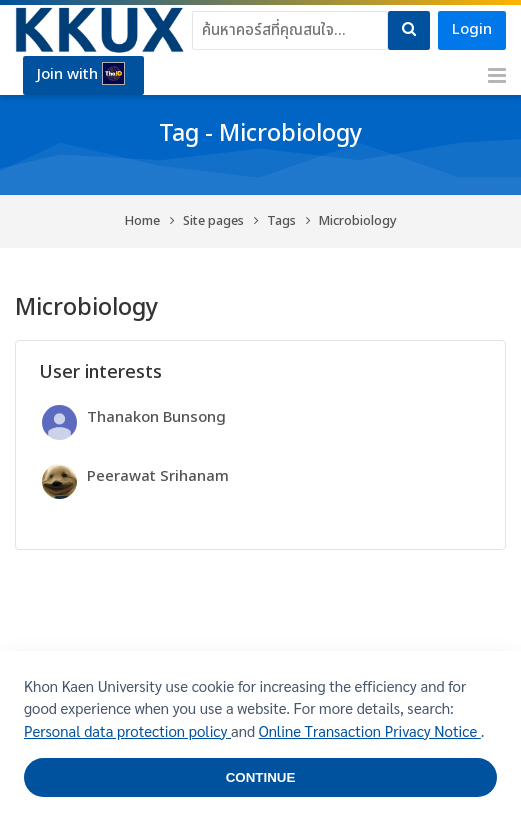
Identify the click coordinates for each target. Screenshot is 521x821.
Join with (81, 74)
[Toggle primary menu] (497, 76)
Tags (281, 221)
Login (472, 29)
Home (142, 221)
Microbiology (358, 221)
